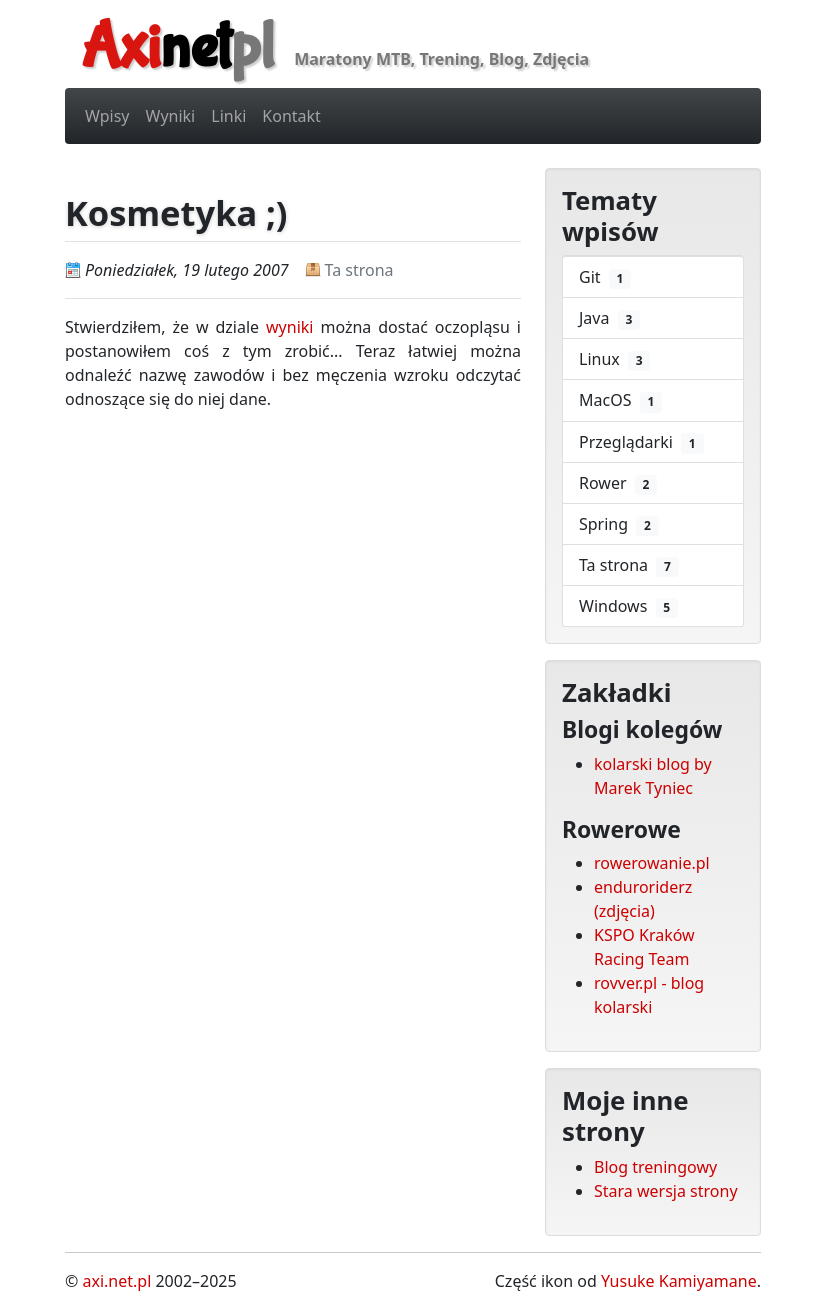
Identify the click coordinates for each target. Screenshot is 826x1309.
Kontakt (291, 116)
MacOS (620, 400)
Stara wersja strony (666, 1191)
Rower (618, 483)
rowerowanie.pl (652, 863)
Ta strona (359, 270)
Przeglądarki (641, 442)
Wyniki (171, 116)
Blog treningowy (655, 1167)
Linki (228, 116)
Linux (614, 359)
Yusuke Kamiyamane (679, 1281)
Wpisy (107, 116)
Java (609, 318)
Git (605, 277)
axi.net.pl (116, 1281)
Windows (628, 606)
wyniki (289, 327)
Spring (619, 524)
